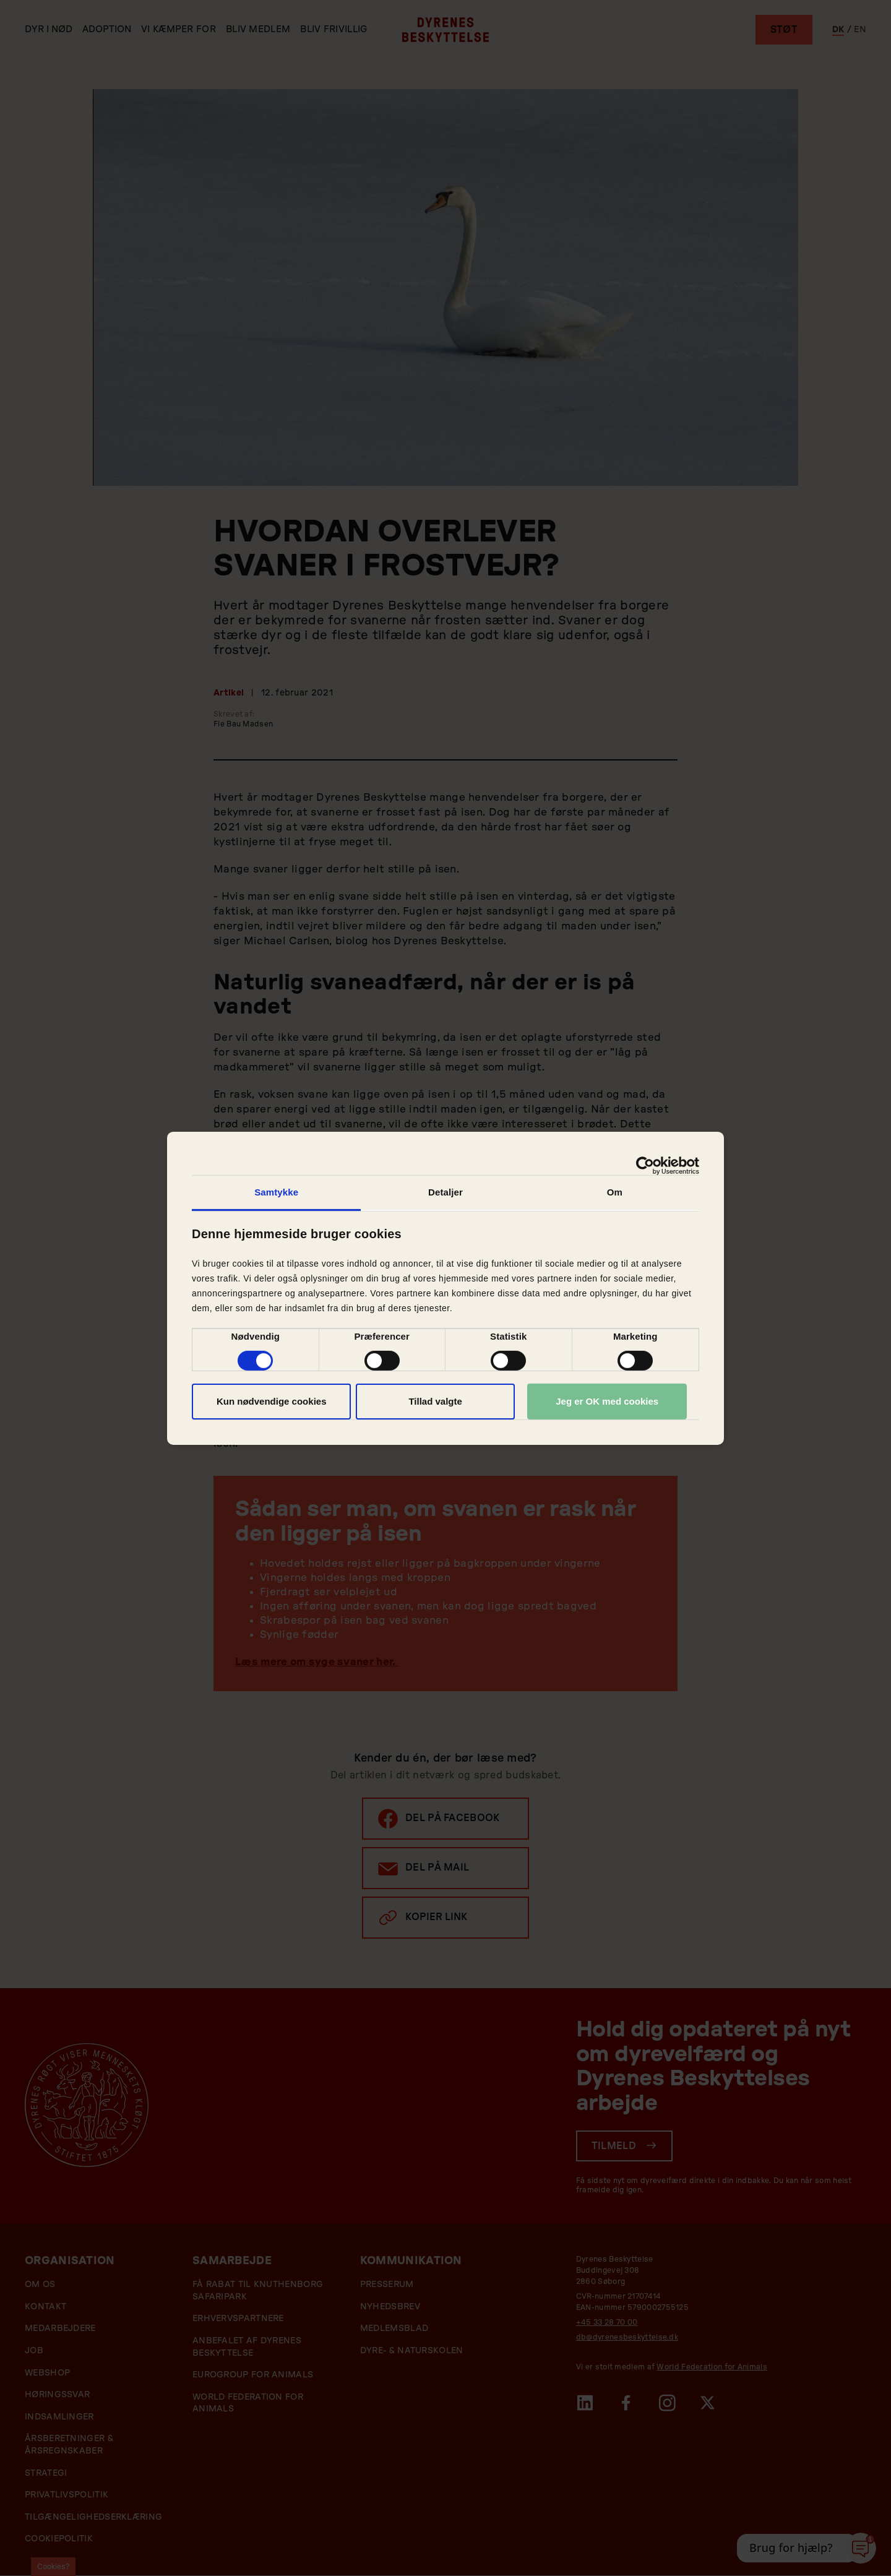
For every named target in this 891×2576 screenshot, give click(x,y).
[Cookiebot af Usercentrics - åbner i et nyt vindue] (645, 1165)
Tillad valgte (435, 1401)
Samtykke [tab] (276, 1191)
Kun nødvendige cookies (272, 1401)
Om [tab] (614, 1191)
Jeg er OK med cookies (607, 1401)
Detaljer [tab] (445, 1191)
